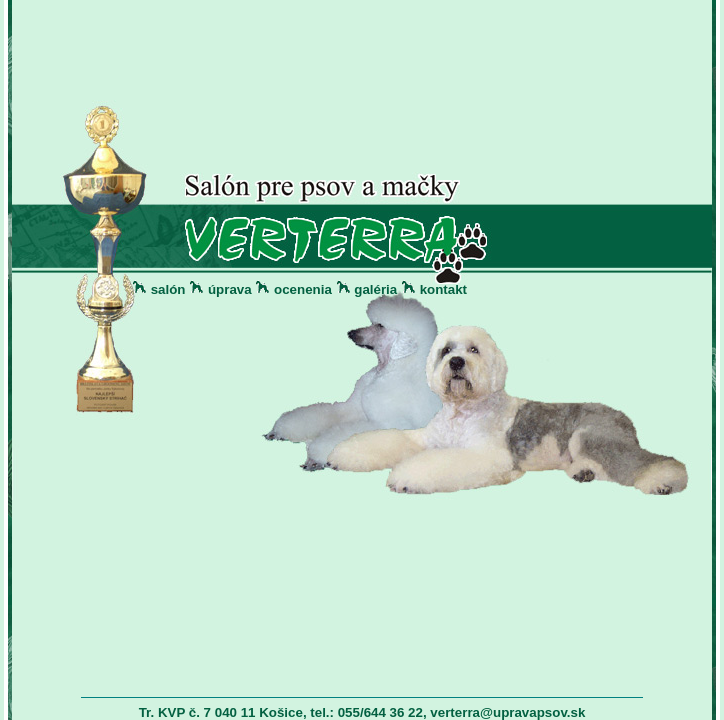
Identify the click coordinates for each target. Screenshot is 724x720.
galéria (375, 289)
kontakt (443, 289)
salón (168, 289)
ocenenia (303, 289)
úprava (230, 289)
